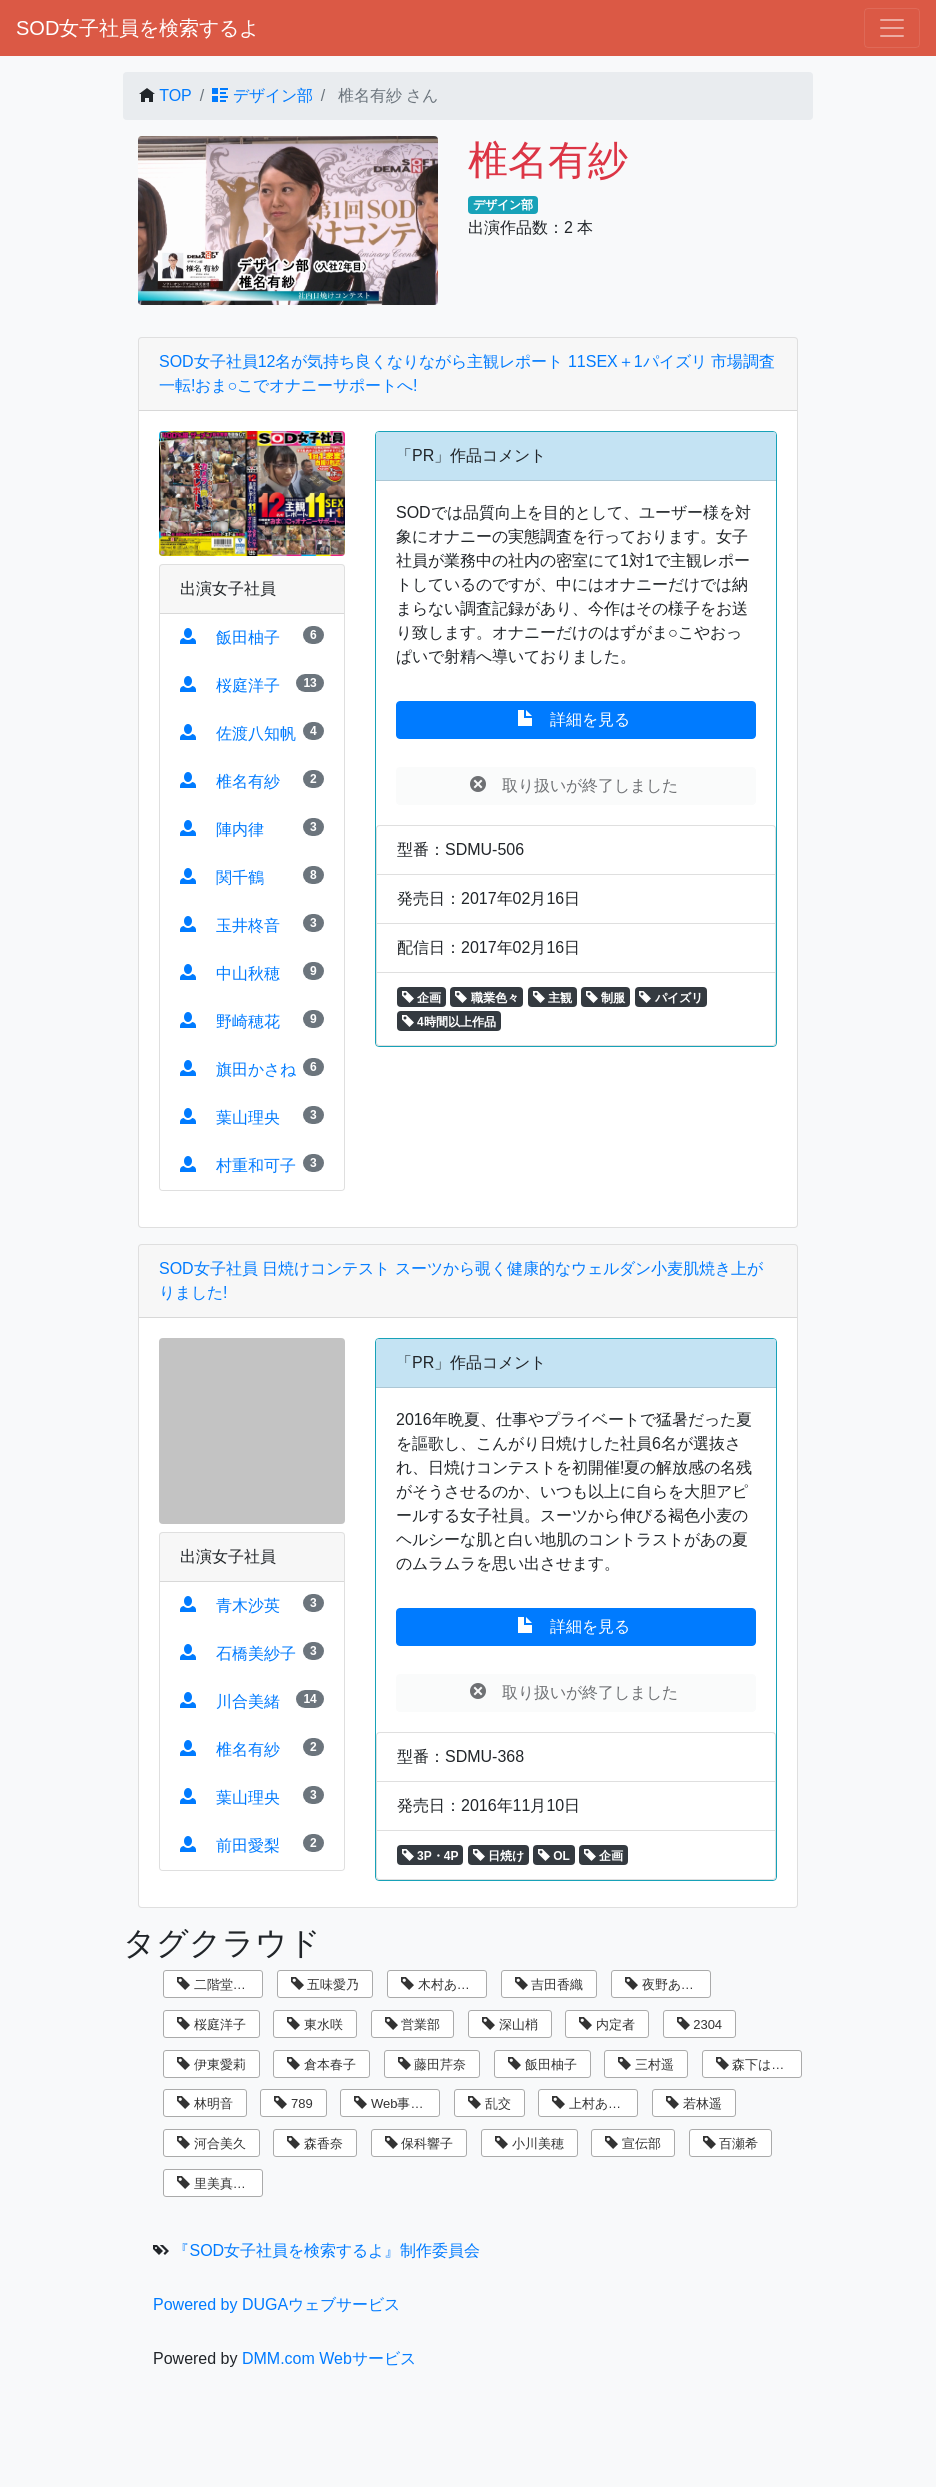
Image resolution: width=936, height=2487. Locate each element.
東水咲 (315, 2024)
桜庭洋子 (211, 2024)
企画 (421, 998)
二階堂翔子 (218, 1984)
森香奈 (315, 2143)
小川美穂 (529, 2143)
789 (293, 2103)
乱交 (489, 2103)
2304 (700, 2024)
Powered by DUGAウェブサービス (276, 2304)
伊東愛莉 (211, 2064)
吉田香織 (549, 1984)
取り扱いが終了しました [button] (576, 785)
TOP (175, 95)
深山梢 (510, 2024)
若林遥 (694, 2103)
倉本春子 (321, 2064)
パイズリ (670, 998)
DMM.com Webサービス (329, 2358)
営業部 (413, 2024)
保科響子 (419, 2143)
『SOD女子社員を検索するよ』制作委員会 (326, 2250)
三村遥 (646, 2064)
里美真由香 (218, 2183)
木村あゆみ (442, 1984)
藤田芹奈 (432, 2064)
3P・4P (430, 1856)
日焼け (498, 1856)
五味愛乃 (325, 1984)
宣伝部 (633, 2143)
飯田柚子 (542, 2064)
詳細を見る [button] (576, 719)
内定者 (607, 2024)
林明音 (205, 2103)
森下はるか (757, 2064)
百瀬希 (731, 2143)
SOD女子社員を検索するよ (137, 28)
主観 (552, 998)
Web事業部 (395, 2103)
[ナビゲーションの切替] (892, 28)
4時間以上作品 (449, 1022)
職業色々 (486, 998)
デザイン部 (262, 95)
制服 (605, 998)
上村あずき (593, 2103)
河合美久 (211, 2143)
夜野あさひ (666, 1984)
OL (554, 1856)
